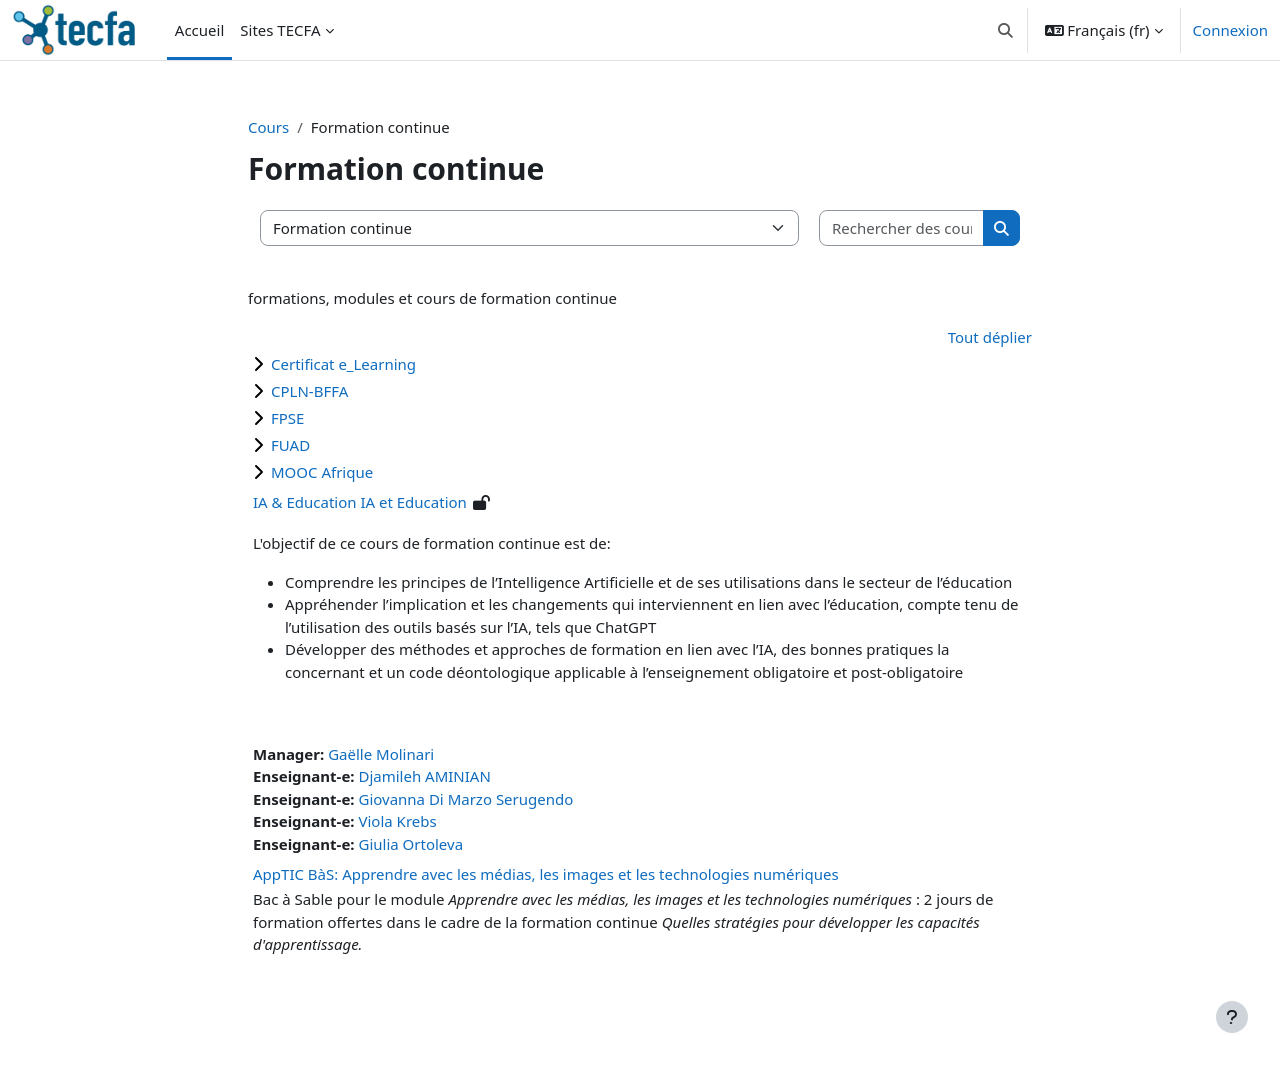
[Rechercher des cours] (902, 228)
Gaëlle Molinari (381, 754)
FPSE (287, 418)
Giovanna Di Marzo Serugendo (465, 799)
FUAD (290, 445)
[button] (1005, 30)
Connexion (1230, 30)
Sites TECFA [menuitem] (280, 30)
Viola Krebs (397, 821)
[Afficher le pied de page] (1232, 1017)
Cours (268, 127)
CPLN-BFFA (309, 391)
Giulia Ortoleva (410, 844)
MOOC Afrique (322, 472)
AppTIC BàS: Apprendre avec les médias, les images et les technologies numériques (546, 874)
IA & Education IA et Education (360, 502)
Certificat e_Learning (343, 364)
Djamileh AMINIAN (424, 776)
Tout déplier (990, 337)
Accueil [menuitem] (199, 30)
